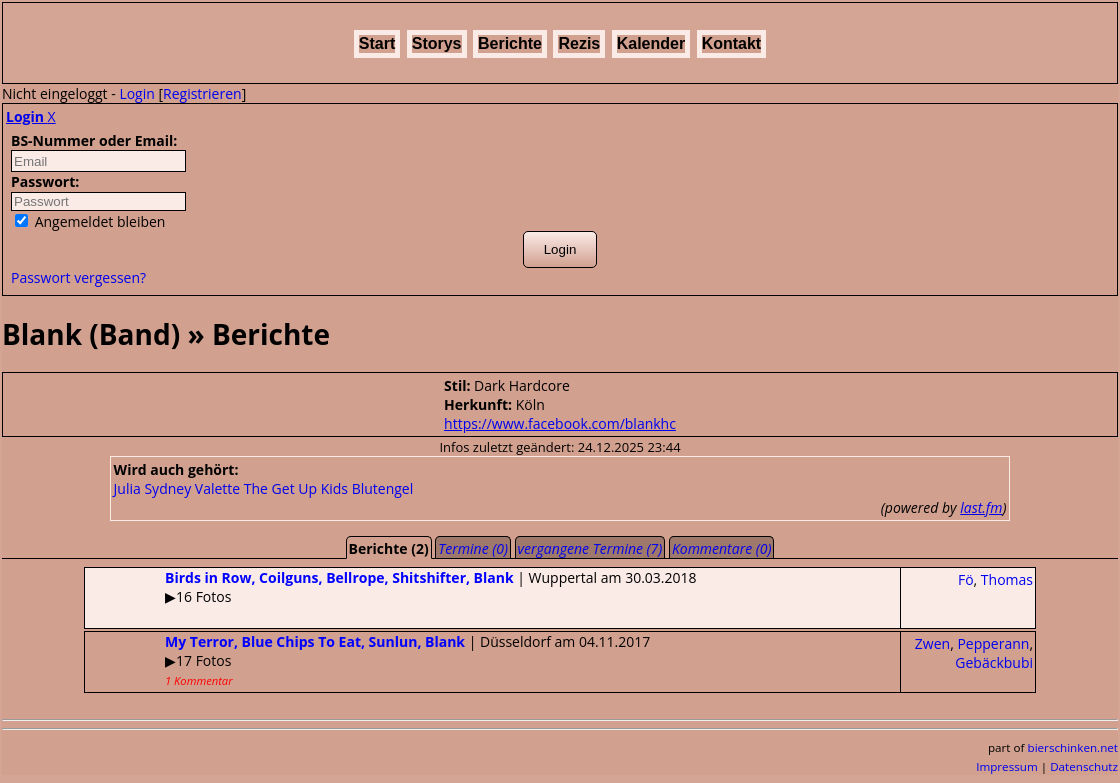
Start (377, 43)
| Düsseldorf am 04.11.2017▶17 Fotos (367, 660)
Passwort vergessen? (78, 277)
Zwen (932, 643)
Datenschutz (1084, 766)
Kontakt (732, 43)
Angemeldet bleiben (90, 221)
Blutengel (383, 488)
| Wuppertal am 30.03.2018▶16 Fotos (391, 587)
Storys (437, 43)
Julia (127, 488)
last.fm (981, 507)
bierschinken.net (1073, 747)
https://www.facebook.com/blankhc (560, 423)
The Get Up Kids (296, 488)
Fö (966, 579)
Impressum (1007, 766)
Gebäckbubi (994, 662)
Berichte (510, 43)
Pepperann (993, 643)
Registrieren (202, 93)
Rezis (579, 43)
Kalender (651, 43)
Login (136, 93)
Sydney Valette (192, 488)
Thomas (1007, 579)
